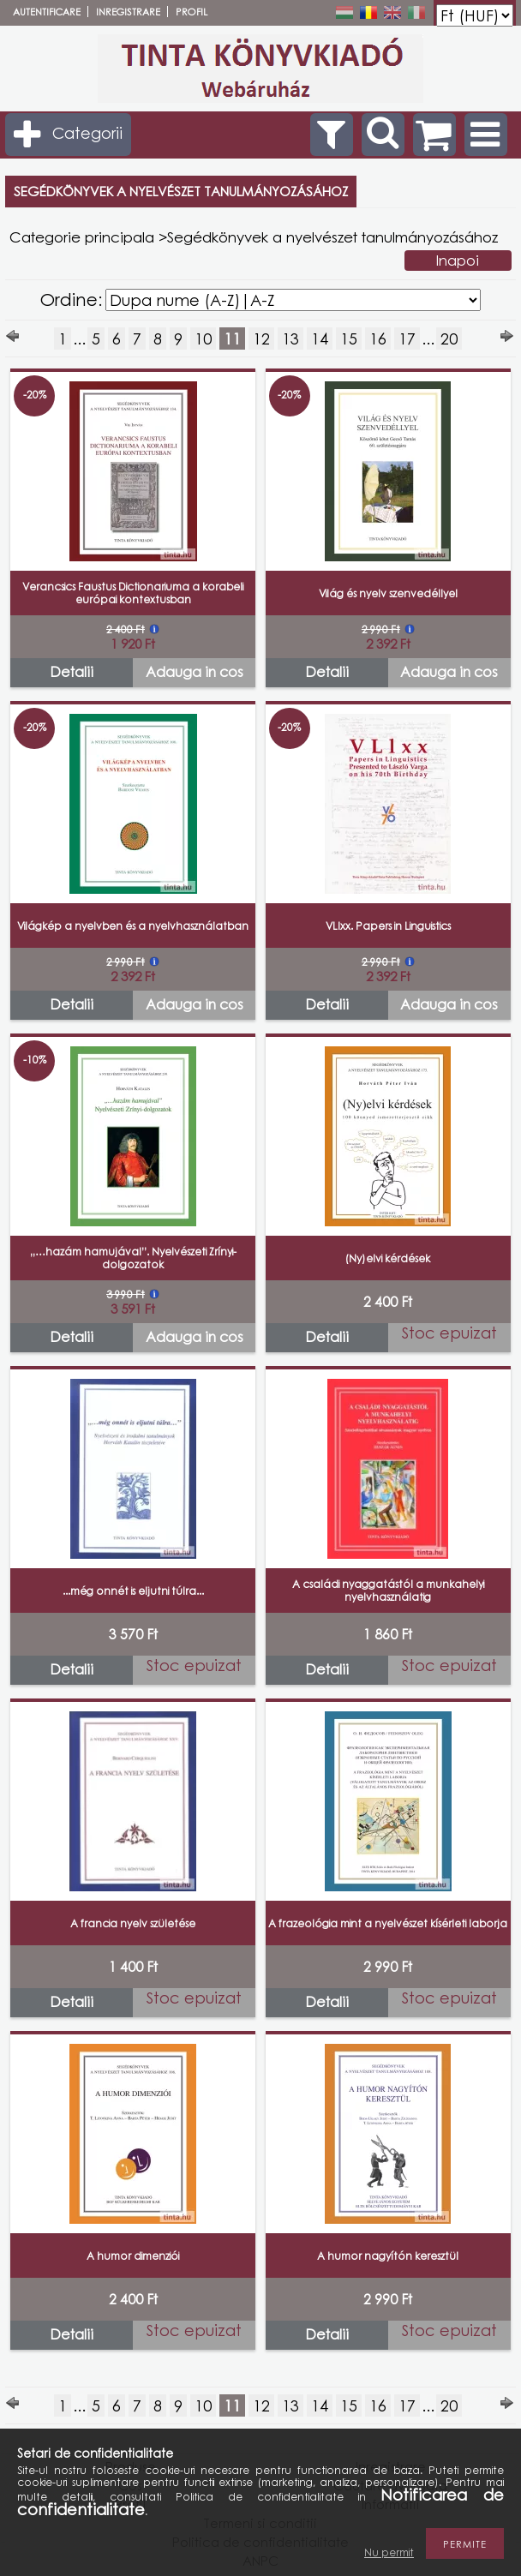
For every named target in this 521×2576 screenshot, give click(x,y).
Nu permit (389, 2552)
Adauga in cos (194, 671)
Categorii (87, 132)
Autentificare (47, 11)
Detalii (71, 671)
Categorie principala (81, 237)
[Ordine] (293, 300)
